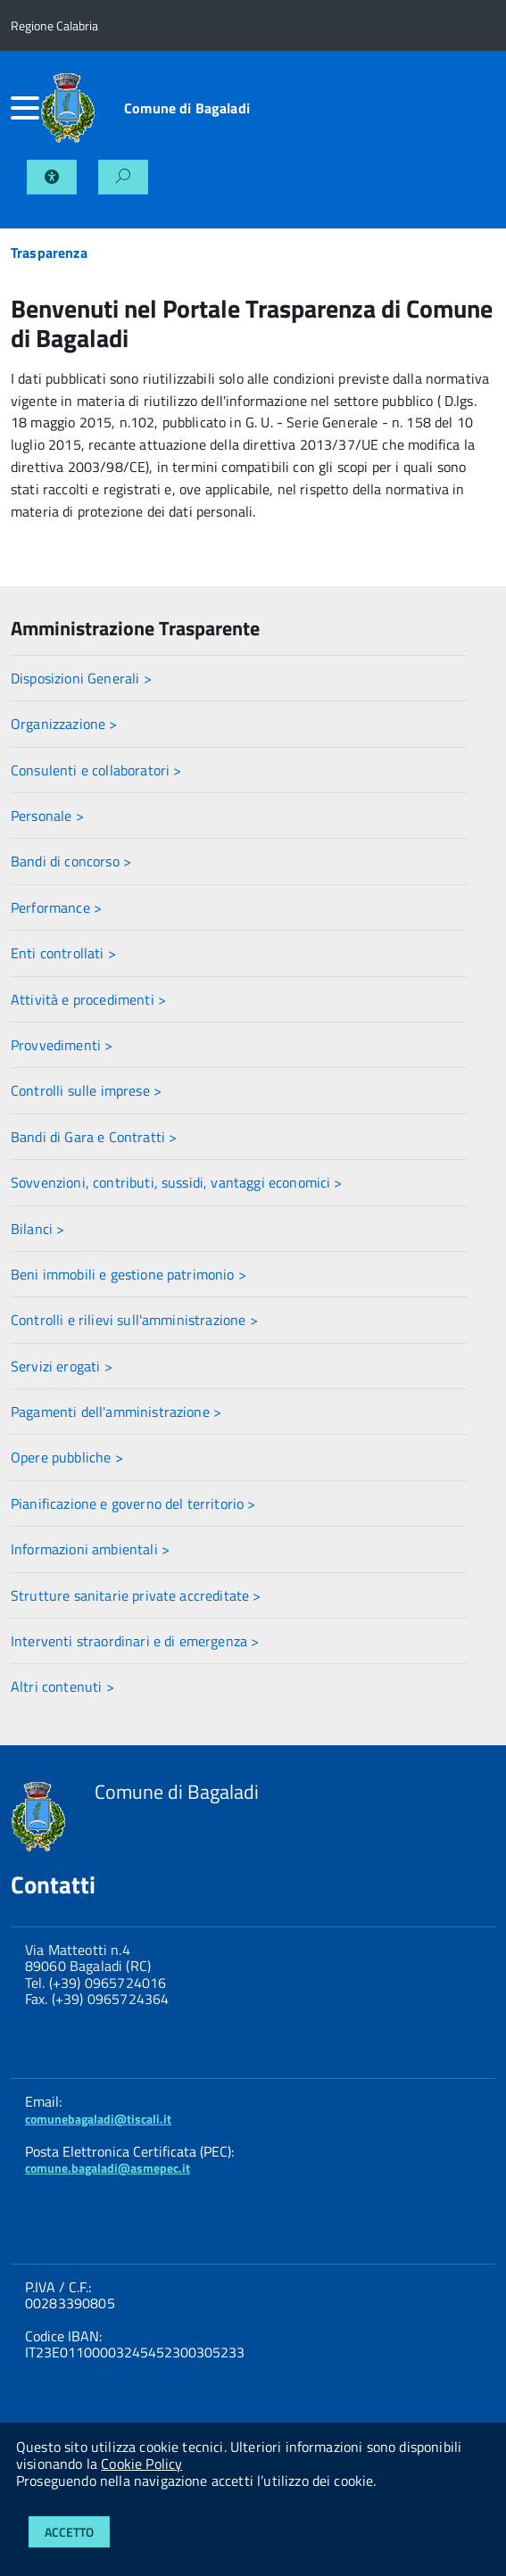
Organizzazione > (64, 723)
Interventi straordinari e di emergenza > (135, 1641)
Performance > (56, 907)
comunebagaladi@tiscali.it (98, 2118)
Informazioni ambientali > (90, 1549)
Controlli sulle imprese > (86, 1090)
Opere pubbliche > (67, 1457)
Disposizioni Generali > (81, 678)
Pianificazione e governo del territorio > (133, 1503)
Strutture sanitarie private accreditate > (136, 1595)
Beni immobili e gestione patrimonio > (128, 1274)
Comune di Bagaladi (187, 108)
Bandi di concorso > (71, 861)
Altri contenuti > (62, 1686)
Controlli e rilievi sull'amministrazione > (134, 1319)
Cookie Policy (141, 2463)
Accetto (69, 2531)
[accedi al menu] (25, 108)
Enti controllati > (63, 953)
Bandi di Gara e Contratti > (94, 1136)
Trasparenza (49, 252)
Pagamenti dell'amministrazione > (116, 1411)
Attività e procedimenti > (88, 999)
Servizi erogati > (61, 1366)
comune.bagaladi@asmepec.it (107, 2167)
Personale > (47, 815)
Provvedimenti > (61, 1045)
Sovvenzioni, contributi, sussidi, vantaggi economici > (177, 1182)
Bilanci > (37, 1228)
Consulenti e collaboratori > (96, 770)
